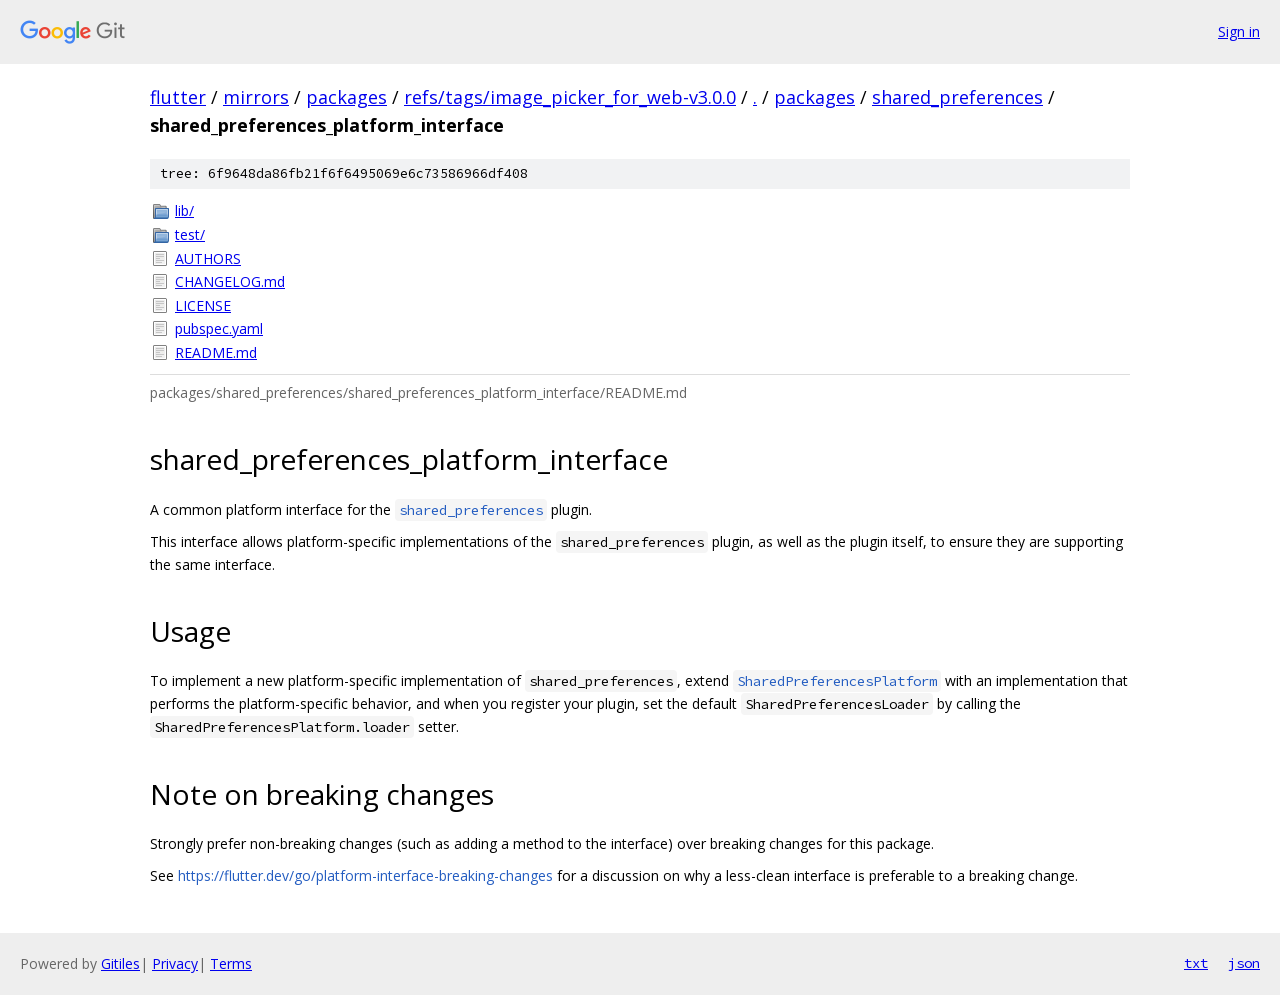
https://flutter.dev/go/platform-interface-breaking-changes (365, 875)
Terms (231, 963)
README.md (216, 352)
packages (346, 97)
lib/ (184, 210)
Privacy (175, 963)
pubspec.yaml (219, 328)
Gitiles (120, 963)
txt (1196, 963)
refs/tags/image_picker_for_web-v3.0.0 (570, 97)
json (1244, 963)
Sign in (1239, 31)
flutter (178, 97)
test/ (190, 234)
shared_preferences (957, 97)
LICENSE (203, 305)
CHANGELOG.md (230, 281)
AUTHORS (208, 258)
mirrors (256, 97)
